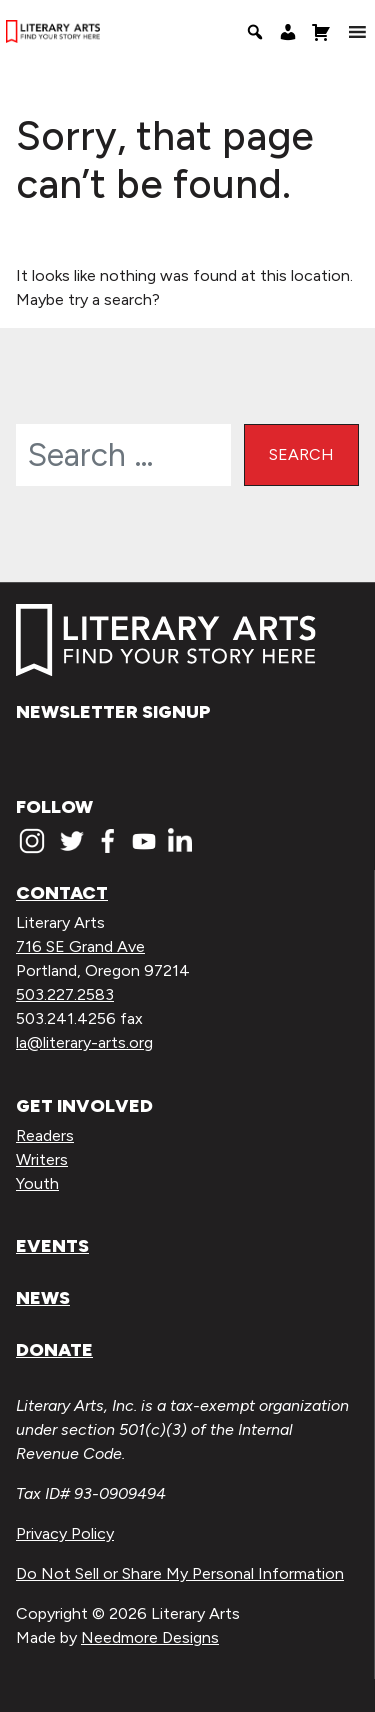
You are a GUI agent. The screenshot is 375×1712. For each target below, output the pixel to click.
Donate (54, 1350)
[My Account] (288, 32)
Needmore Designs (150, 1637)
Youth (37, 1183)
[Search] (255, 32)
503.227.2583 (65, 994)
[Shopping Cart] (321, 32)
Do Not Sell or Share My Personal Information (180, 1573)
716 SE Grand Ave (80, 946)
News (43, 1298)
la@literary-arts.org (84, 1042)
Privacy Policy (65, 1533)
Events (52, 1246)
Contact (62, 893)
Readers (45, 1135)
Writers (42, 1159)
